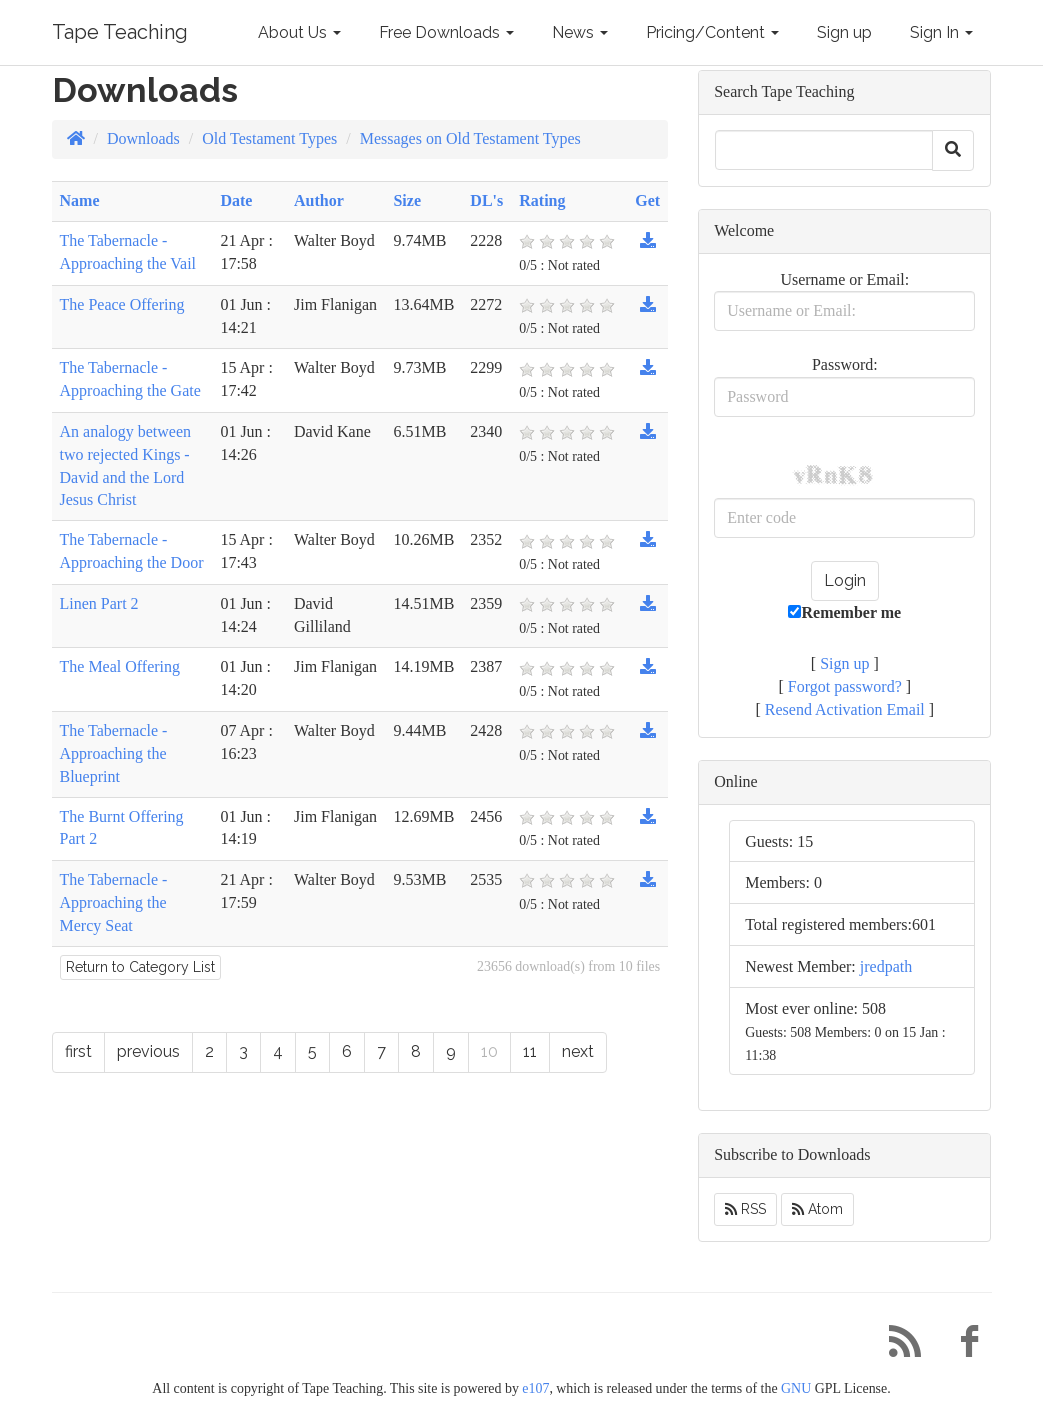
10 (489, 1051)
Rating (542, 200)
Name (80, 200)
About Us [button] (299, 32)
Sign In (941, 32)
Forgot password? (845, 686)
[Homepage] (76, 138)
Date (236, 200)
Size (407, 200)
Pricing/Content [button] (712, 32)
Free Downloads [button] (446, 32)
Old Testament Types (269, 138)
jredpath (886, 966)
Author (319, 200)
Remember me (844, 612)
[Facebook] (962, 1346)
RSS (745, 1209)
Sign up (844, 32)
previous (148, 1051)
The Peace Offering (122, 304)
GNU (796, 1388)
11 (530, 1051)
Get (647, 200)
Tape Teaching (120, 32)
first (78, 1051)
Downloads (143, 138)
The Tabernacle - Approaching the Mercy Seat (114, 902)
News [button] (580, 32)
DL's (486, 200)
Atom (817, 1209)
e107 (535, 1388)
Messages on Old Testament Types (470, 138)
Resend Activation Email (845, 709)
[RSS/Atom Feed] (898, 1346)
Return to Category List (140, 967)
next (578, 1051)
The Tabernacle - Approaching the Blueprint (114, 753)
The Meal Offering (120, 666)
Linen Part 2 (99, 603)
